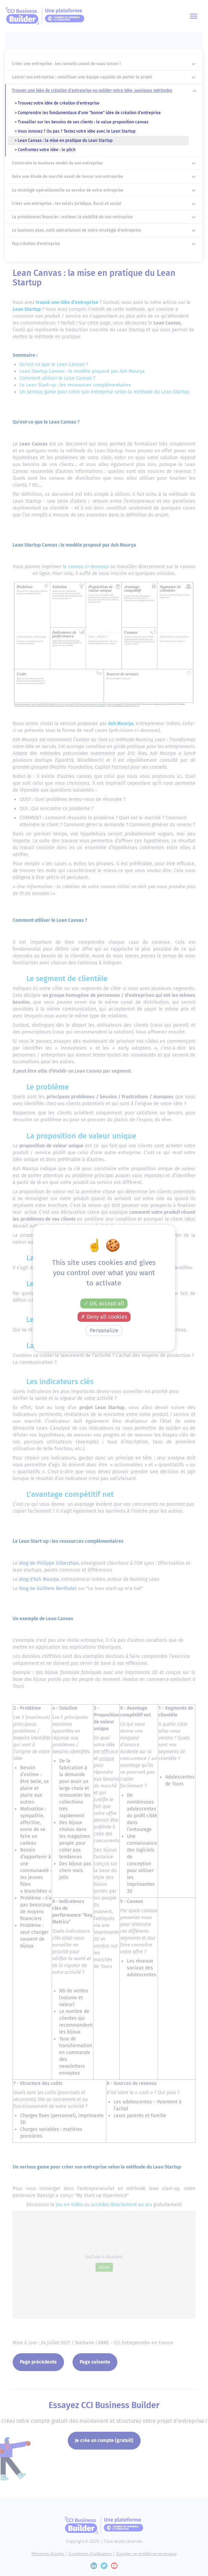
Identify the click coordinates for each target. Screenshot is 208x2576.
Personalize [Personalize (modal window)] (104, 1330)
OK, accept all (104, 1303)
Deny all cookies (104, 1317)
